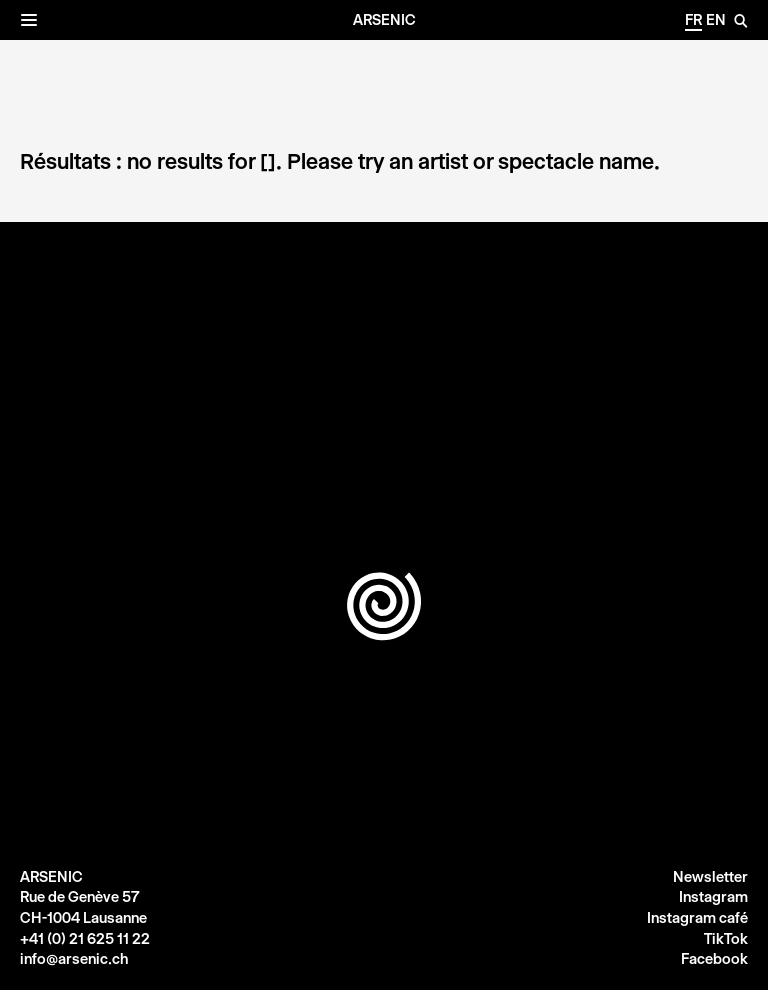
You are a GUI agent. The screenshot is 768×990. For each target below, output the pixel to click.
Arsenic (384, 20)
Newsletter (710, 877)
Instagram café (697, 918)
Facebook (714, 959)
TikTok (726, 939)
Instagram (713, 897)
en (716, 20)
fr (693, 20)
